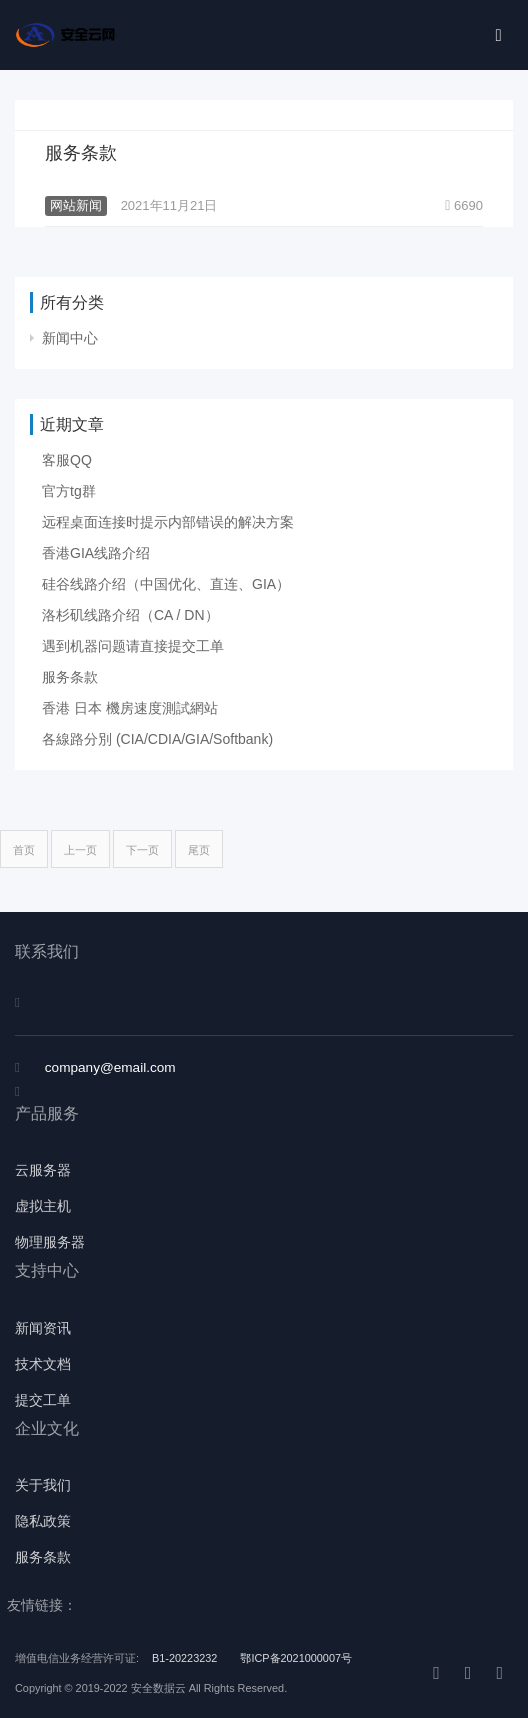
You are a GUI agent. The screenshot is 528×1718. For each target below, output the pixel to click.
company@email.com (110, 1067)
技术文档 (43, 1364)
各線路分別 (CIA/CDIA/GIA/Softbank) (157, 739)
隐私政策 (43, 1521)
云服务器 (43, 1170)
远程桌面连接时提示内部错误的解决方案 (168, 522)
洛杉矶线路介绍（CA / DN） (130, 615)
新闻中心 (70, 338)
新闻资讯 (43, 1328)
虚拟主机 (43, 1206)
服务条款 (81, 153)
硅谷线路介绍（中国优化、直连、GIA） (166, 584)
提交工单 (43, 1400)
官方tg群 (69, 491)
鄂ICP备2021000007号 (296, 1658)
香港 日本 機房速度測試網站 (130, 708)
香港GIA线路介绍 (96, 553)
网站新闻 (76, 205)
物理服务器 (50, 1242)
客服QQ (67, 460)
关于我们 (43, 1485)
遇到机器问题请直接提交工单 (133, 646)
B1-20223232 (186, 1658)
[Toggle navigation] (498, 35)
